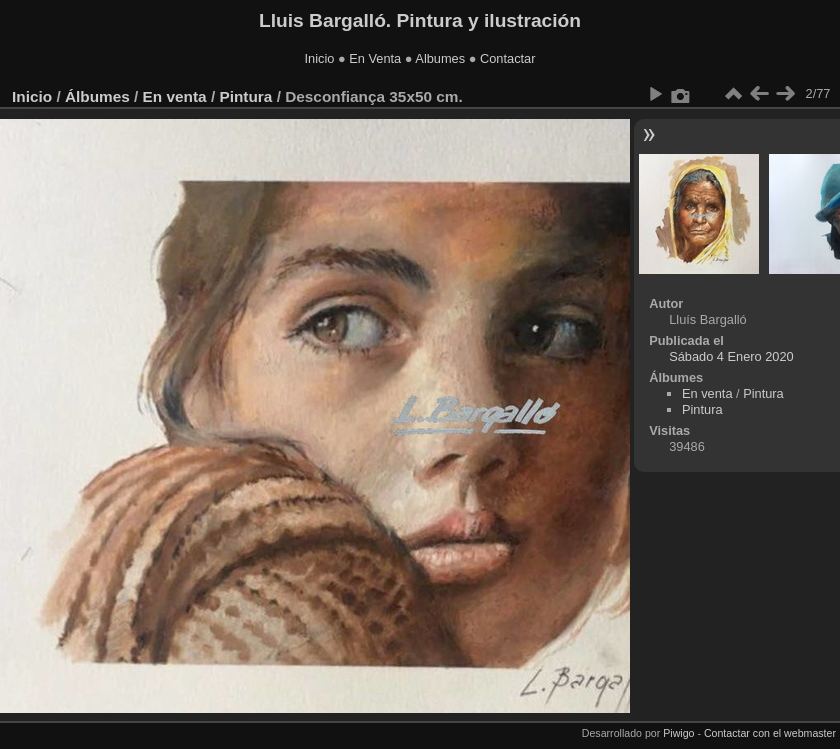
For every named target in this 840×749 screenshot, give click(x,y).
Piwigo (678, 733)
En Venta (375, 58)
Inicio (320, 58)
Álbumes (97, 96)
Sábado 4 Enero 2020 (731, 356)
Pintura (245, 96)
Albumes (440, 58)
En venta (175, 96)
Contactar (507, 58)
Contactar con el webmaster (770, 733)
